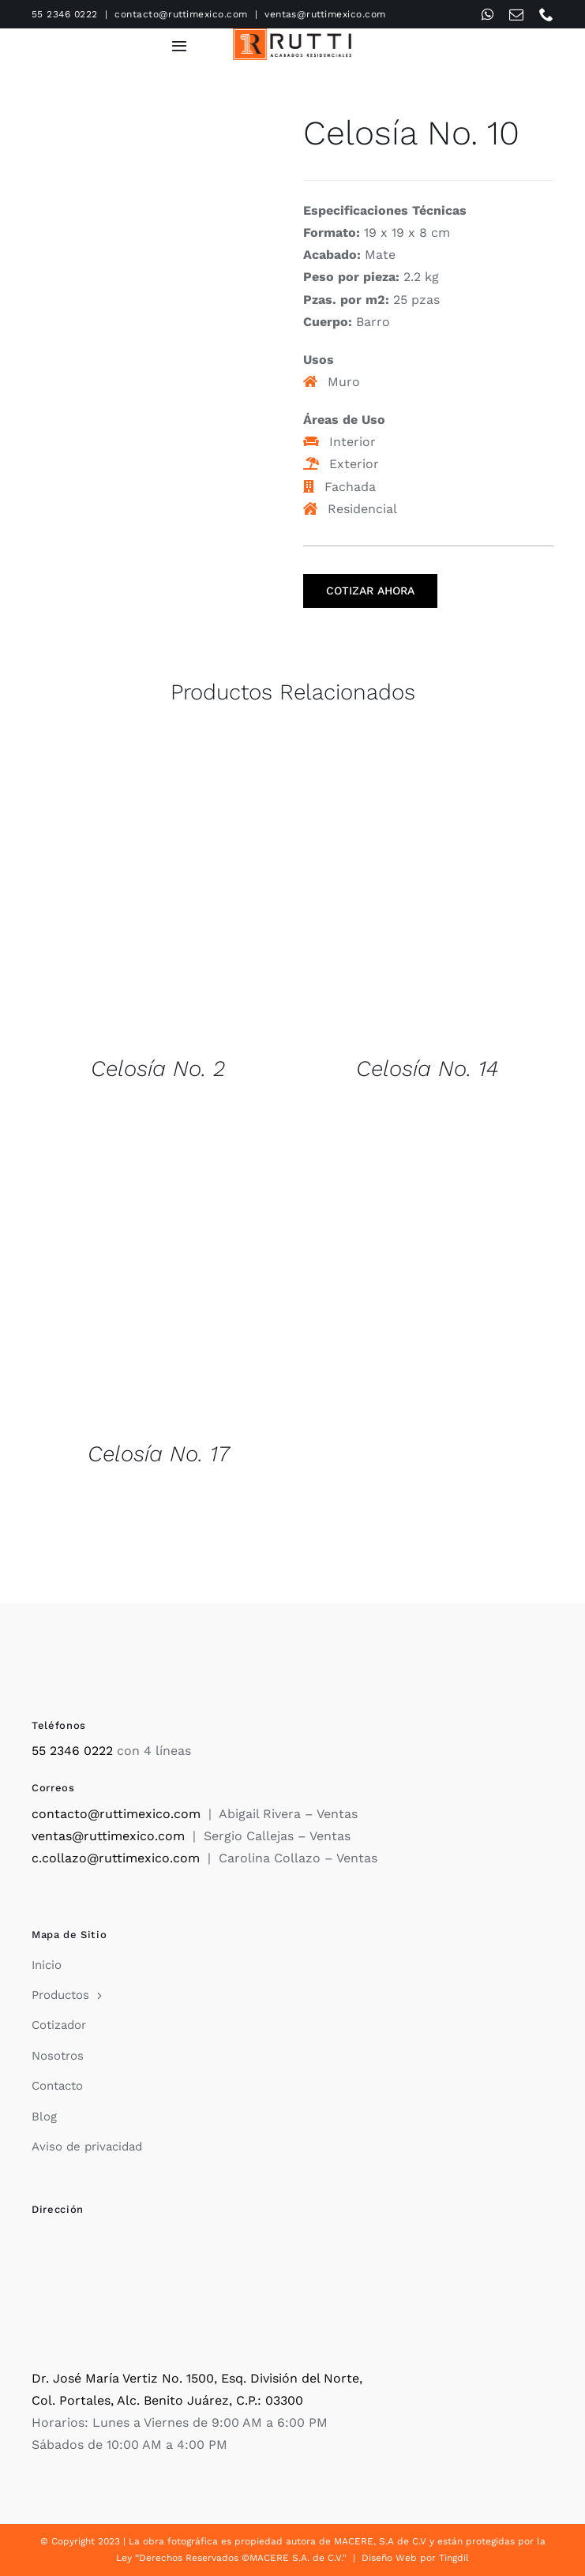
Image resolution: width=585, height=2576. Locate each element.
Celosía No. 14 (427, 1069)
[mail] (516, 14)
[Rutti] (292, 34)
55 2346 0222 (65, 14)
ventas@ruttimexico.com (325, 14)
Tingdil (454, 2557)
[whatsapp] (487, 14)
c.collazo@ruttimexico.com (116, 1857)
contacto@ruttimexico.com (181, 14)
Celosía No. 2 (158, 1069)
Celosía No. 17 (158, 1454)
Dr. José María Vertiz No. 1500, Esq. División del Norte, (197, 2378)
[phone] (546, 14)
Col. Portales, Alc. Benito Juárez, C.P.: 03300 (167, 2400)
